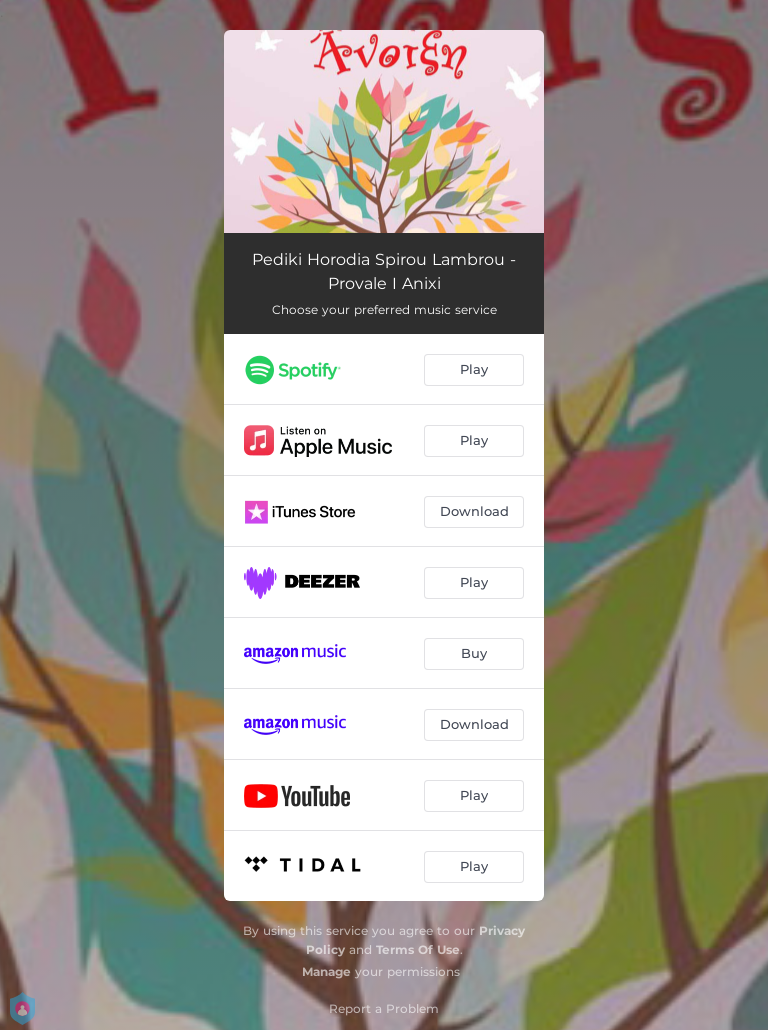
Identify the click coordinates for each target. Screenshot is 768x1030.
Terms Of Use (418, 949)
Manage (326, 971)
